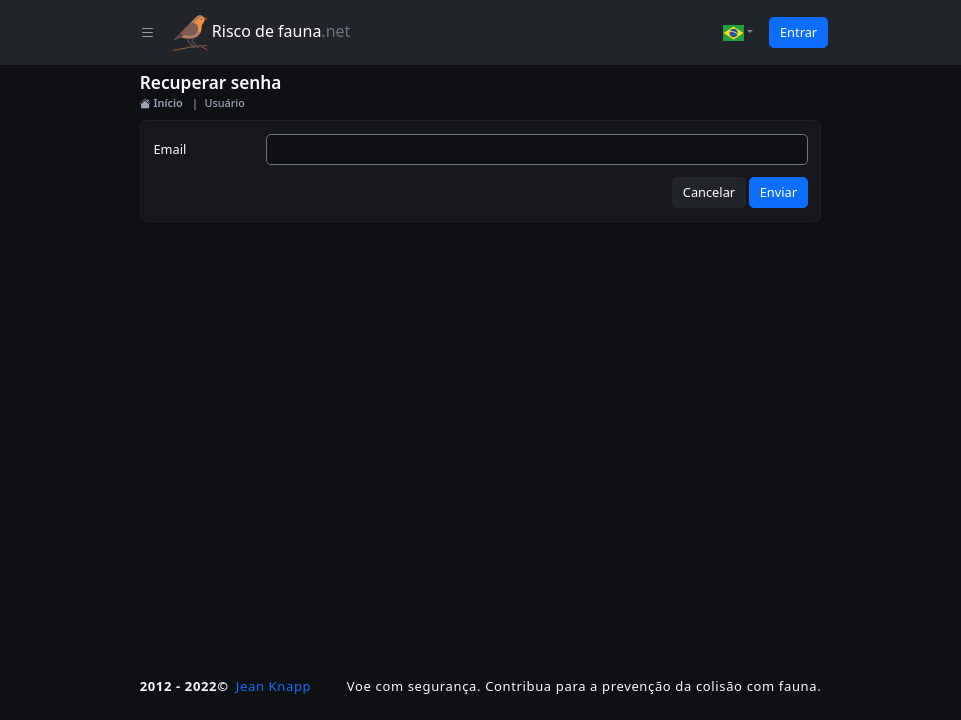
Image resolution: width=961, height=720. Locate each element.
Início (161, 102)
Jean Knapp (273, 686)
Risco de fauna (261, 33)
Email (169, 149)
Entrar (798, 32)
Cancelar (709, 192)
